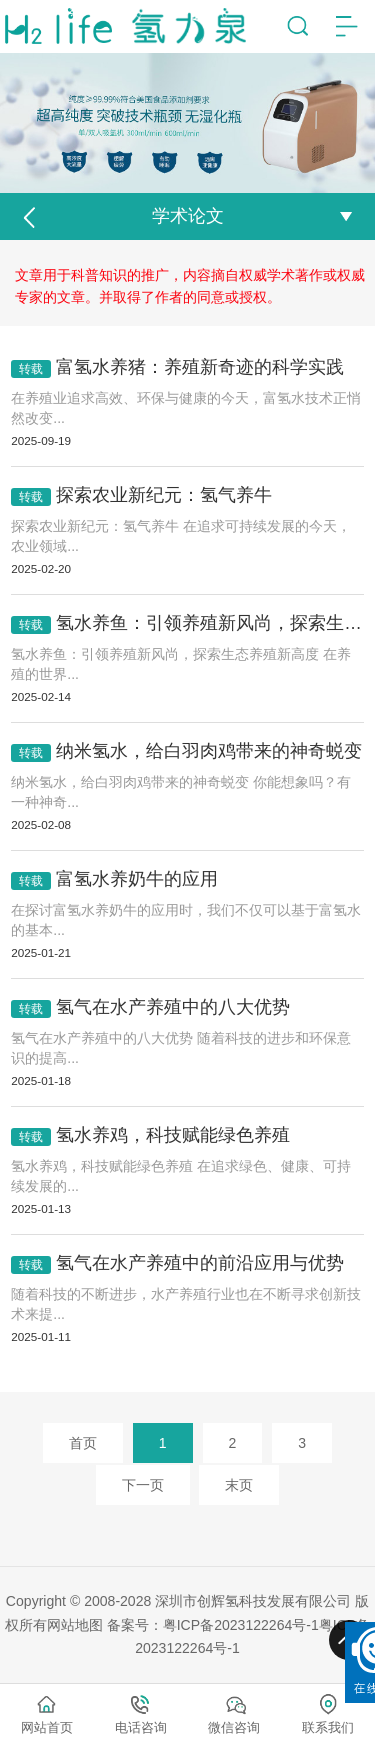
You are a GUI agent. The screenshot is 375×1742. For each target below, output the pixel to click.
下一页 (143, 1485)
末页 (239, 1485)
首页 (83, 1443)
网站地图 (75, 1625)
